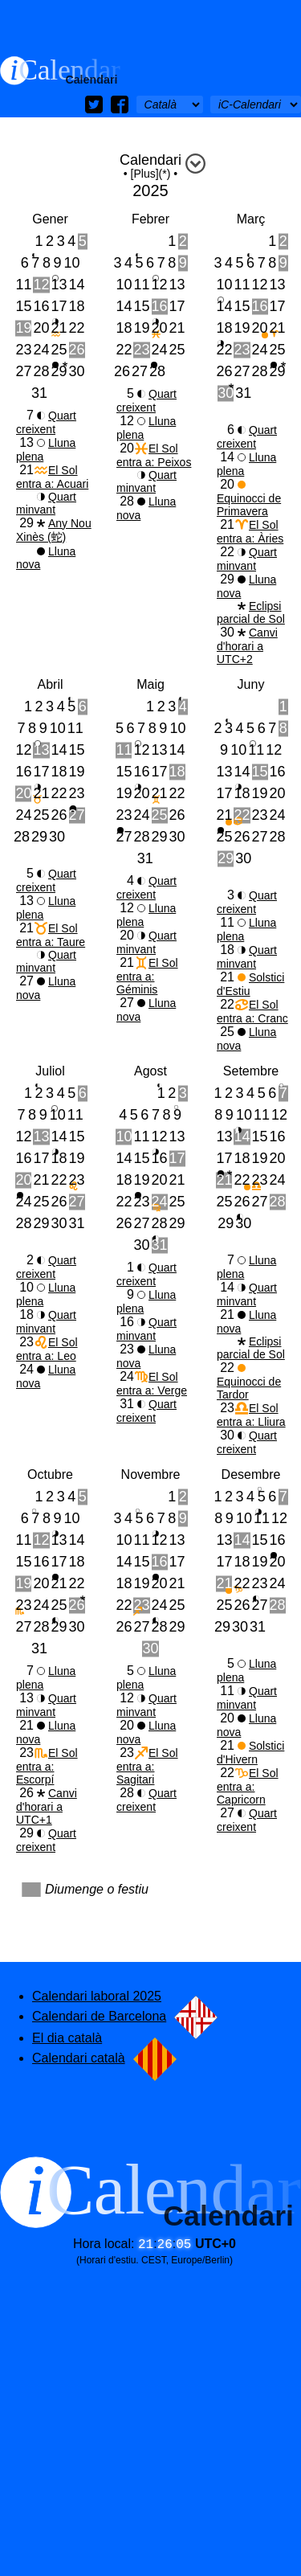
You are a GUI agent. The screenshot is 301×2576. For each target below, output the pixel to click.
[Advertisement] (150, 28)
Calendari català (104, 2058)
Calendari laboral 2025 (96, 1996)
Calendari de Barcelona (125, 2016)
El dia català (67, 2038)
